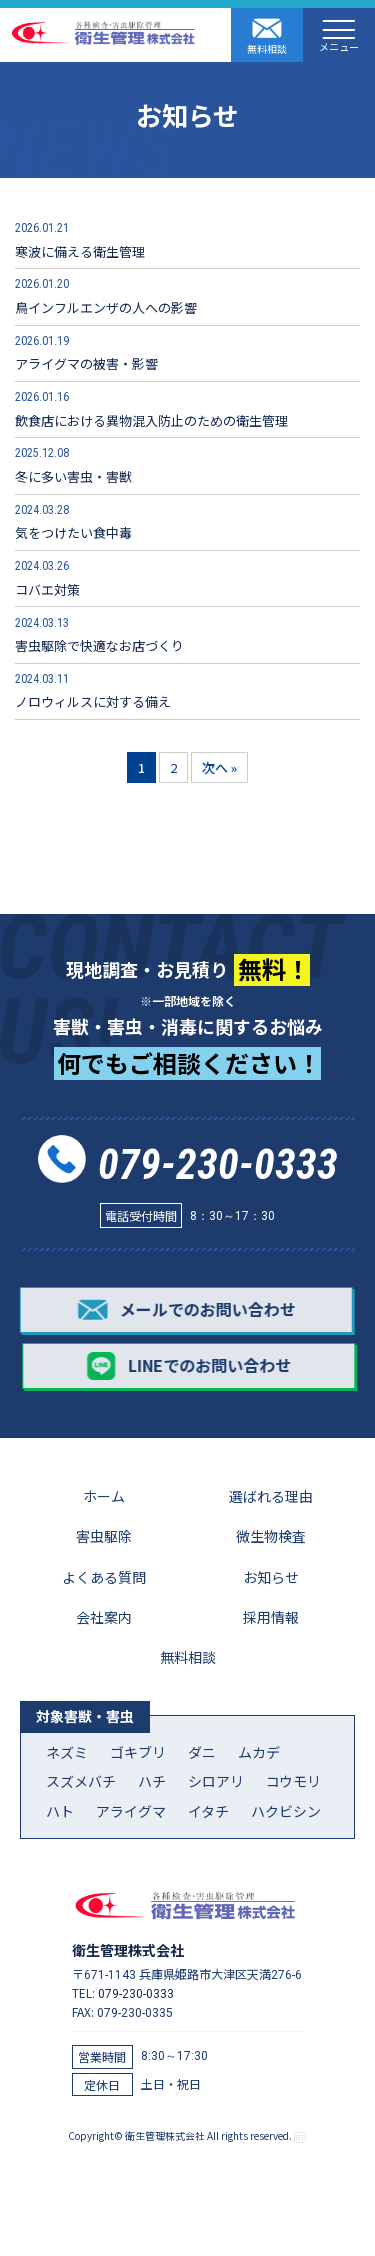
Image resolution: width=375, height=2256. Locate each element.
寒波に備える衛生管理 (80, 239)
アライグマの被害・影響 (86, 352)
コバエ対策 (63, 577)
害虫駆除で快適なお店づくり (99, 634)
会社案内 (104, 1617)
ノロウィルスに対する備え (93, 690)
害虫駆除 (104, 1536)
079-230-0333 (218, 1164)
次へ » (219, 767)
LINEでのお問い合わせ (190, 1366)
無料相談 (267, 36)
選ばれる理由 (271, 1496)
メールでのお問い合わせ (185, 1310)
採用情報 (271, 1617)
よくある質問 (104, 1577)
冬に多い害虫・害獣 (73, 464)
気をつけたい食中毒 (73, 521)
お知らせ (271, 1577)
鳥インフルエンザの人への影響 (106, 295)
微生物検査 (271, 1536)
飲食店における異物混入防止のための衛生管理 (151, 408)
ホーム (104, 1496)
